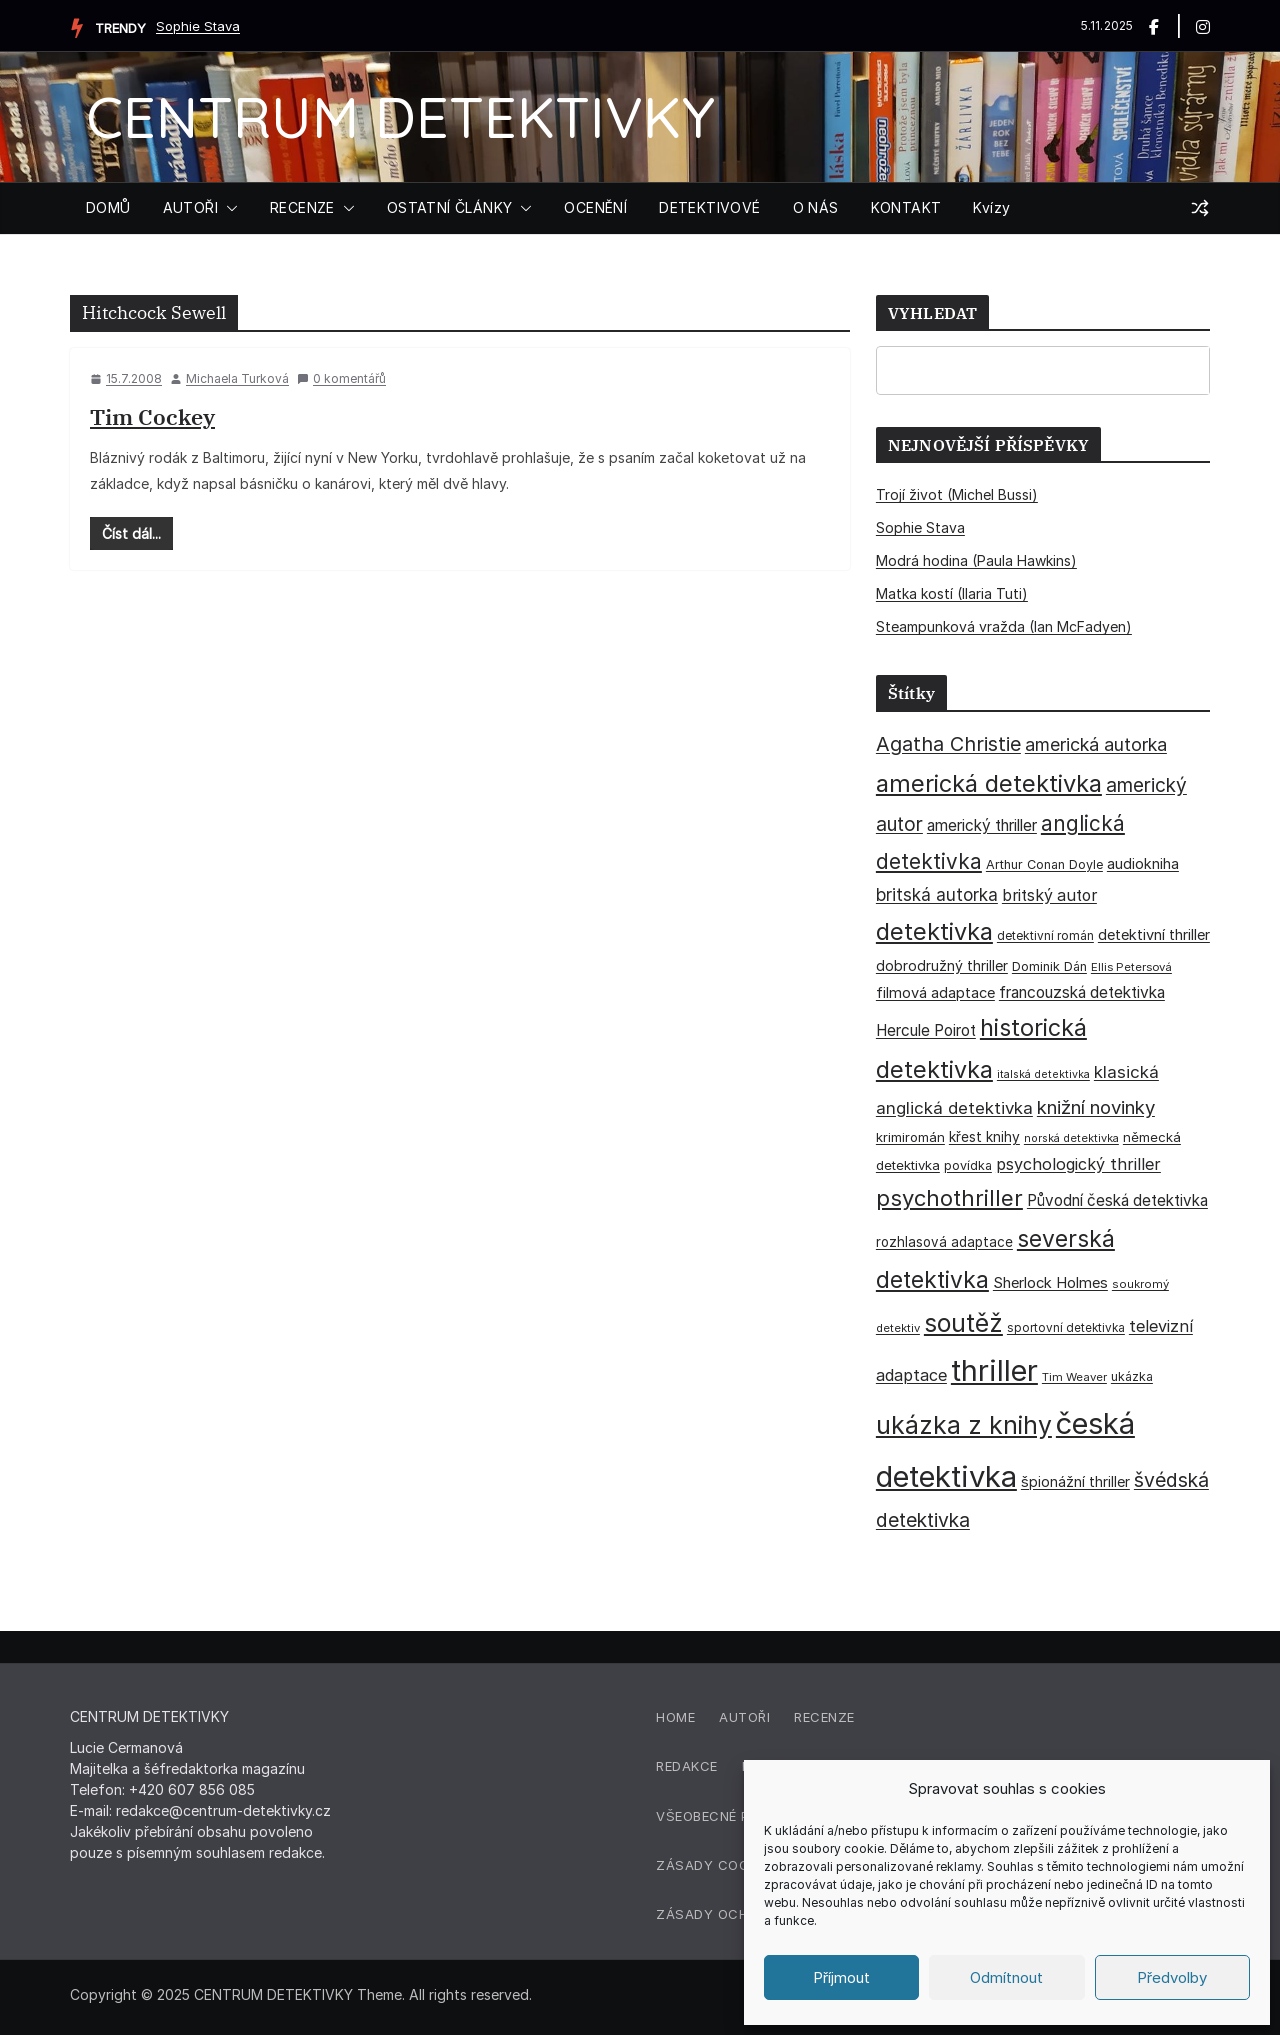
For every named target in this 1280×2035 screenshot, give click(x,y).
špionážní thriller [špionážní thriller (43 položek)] (1075, 1481)
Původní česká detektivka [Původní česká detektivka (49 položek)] (1117, 1200)
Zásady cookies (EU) (733, 1865)
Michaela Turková (237, 378)
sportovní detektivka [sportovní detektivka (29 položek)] (1066, 1328)
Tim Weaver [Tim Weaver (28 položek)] (1074, 1377)
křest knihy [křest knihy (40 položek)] (984, 1137)
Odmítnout (1006, 1977)
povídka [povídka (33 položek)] (968, 1165)
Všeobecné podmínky (734, 1816)
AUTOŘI (190, 207)
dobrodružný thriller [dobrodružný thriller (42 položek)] (942, 965)
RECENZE (302, 207)
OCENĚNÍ (595, 207)
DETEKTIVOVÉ (709, 207)
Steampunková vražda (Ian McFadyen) (1004, 626)
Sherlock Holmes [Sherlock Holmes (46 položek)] (1050, 1283)
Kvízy (991, 207)
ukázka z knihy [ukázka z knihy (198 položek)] (964, 1425)
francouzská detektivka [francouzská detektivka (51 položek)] (1082, 992)
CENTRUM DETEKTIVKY (400, 116)
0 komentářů (341, 378)
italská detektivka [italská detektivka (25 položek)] (1043, 1074)
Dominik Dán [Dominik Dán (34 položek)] (1049, 966)
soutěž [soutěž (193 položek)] (963, 1323)
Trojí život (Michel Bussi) (957, 494)
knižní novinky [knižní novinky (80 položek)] (1096, 1107)
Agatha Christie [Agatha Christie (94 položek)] (948, 744)
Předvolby (1172, 1977)
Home (675, 1717)
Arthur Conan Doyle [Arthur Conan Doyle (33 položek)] (1044, 864)
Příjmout (841, 1977)
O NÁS (816, 207)
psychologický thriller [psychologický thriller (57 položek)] (1078, 1164)
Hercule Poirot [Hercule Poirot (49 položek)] (926, 1030)
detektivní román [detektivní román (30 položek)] (1045, 935)
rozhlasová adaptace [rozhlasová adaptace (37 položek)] (944, 1242)
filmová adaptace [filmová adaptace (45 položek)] (935, 993)
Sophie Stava (198, 26)
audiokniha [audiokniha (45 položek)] (1143, 864)
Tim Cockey (152, 416)
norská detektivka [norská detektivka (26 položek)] (1071, 1138)
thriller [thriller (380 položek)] (994, 1370)
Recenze (824, 1717)
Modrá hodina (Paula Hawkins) (976, 560)
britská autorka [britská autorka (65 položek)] (937, 894)
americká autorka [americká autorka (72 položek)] (1096, 744)
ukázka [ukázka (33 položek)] (1132, 1376)
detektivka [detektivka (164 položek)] (934, 931)
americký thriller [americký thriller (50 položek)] (982, 825)
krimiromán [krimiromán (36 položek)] (910, 1137)
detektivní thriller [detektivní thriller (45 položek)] (1154, 935)
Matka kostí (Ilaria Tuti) (952, 593)
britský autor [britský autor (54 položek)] (1049, 895)
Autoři (744, 1717)
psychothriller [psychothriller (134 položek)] (949, 1198)
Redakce (687, 1766)
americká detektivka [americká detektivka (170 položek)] (989, 783)
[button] (228, 208)
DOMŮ (108, 207)
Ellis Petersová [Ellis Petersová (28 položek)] (1131, 967)
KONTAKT (906, 207)
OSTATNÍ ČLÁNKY (450, 207)
